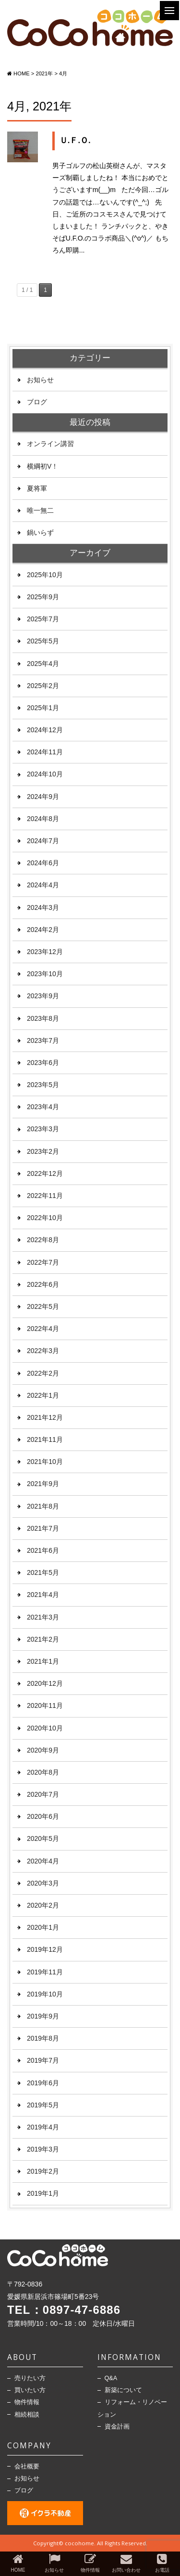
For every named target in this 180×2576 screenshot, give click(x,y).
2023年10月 (45, 974)
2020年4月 (43, 1861)
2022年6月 (43, 1284)
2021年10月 (45, 1461)
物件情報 (26, 2402)
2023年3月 (43, 1129)
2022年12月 (45, 1173)
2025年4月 (43, 663)
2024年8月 (43, 818)
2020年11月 (45, 1705)
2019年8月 (43, 2038)
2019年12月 (45, 1949)
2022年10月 (45, 1217)
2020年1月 (43, 1927)
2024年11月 (45, 752)
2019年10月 (45, 1994)
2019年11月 (45, 1972)
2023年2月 (43, 1151)
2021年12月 (45, 1417)
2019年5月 (43, 2105)
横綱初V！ (42, 466)
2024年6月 (43, 863)
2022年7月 (43, 1262)
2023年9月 (43, 996)
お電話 (162, 2563)
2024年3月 (43, 907)
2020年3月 (43, 1883)
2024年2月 (43, 929)
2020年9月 (43, 1750)
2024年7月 (43, 841)
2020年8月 (43, 1772)
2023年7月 (43, 1040)
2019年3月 (43, 2149)
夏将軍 (37, 488)
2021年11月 (45, 1439)
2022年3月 (43, 1351)
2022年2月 (43, 1373)
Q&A (111, 2378)
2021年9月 (43, 1484)
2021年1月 (43, 1661)
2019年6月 (43, 2083)
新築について (123, 2390)
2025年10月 (45, 575)
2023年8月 (43, 1018)
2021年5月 (43, 1572)
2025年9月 (43, 597)
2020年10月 (45, 1728)
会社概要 (26, 2466)
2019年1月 (43, 2193)
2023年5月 (43, 1084)
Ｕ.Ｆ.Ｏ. (75, 140)
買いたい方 (30, 2390)
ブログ (37, 402)
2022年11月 (45, 1195)
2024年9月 (43, 796)
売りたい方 (30, 2378)
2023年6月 (43, 1062)
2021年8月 (43, 1506)
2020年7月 (43, 1794)
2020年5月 (43, 1838)
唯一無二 (40, 510)
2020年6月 (43, 1816)
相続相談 (26, 2414)
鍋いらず (40, 532)
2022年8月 (43, 1240)
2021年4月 (43, 1594)
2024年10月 (45, 774)
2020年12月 (45, 1683)
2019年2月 (43, 2171)
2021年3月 (43, 1617)
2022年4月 (43, 1328)
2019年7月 (43, 2060)
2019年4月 (43, 2127)
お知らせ (40, 380)
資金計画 (117, 2426)
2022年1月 (43, 1395)
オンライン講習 (50, 443)
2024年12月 (45, 730)
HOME (18, 2563)
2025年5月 (43, 641)
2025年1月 (43, 708)
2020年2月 (43, 1905)
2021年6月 (43, 1550)
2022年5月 (43, 1306)
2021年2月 (43, 1639)
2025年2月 (43, 685)
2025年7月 (43, 619)
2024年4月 (43, 885)
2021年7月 (43, 1528)
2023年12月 (45, 951)
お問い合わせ (126, 2563)
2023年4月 (43, 1107)
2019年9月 (43, 2016)
